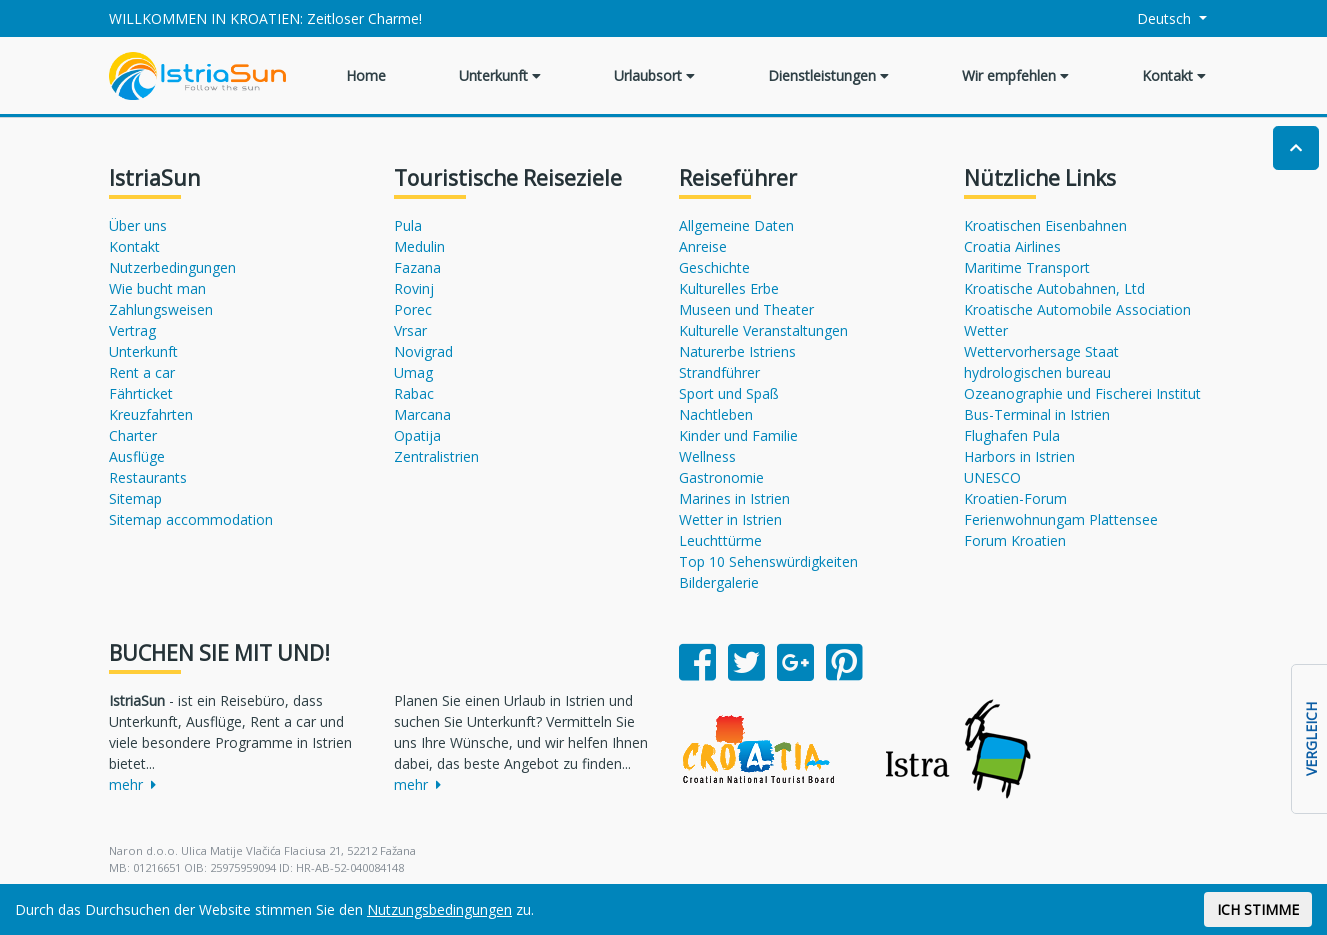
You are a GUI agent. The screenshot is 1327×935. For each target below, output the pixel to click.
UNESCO (992, 477)
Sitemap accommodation (191, 519)
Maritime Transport (1027, 267)
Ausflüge (137, 456)
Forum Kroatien (1015, 540)
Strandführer (719, 372)
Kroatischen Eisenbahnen (1045, 225)
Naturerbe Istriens (737, 351)
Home (366, 75)
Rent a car (142, 372)
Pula (408, 225)
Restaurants (148, 477)
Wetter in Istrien (730, 519)
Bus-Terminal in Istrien (1037, 414)
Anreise (703, 246)
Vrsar (410, 330)
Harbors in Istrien (1019, 456)
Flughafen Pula (1012, 435)
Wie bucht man (157, 288)
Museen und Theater (746, 309)
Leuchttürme (720, 540)
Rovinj (414, 288)
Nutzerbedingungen (172, 267)
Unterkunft (500, 75)
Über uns (138, 225)
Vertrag (132, 330)
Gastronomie (721, 477)
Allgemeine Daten (736, 225)
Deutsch (1152, 18)
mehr (132, 784)
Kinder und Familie (738, 435)
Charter (133, 435)
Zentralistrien (436, 456)
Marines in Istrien (734, 498)
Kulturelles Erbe (729, 288)
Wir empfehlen (1015, 75)
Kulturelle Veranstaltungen (763, 330)
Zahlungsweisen (161, 309)
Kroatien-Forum (1015, 498)
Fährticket (141, 393)
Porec (413, 309)
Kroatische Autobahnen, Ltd (1054, 288)
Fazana (417, 267)
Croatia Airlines (1012, 246)
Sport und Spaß (729, 393)
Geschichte (714, 267)
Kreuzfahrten (151, 414)
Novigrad (423, 351)
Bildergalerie (719, 582)
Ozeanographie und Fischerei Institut (1082, 393)
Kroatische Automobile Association (1077, 309)
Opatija (417, 435)
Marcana (422, 414)
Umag (413, 372)
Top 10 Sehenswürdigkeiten (768, 561)
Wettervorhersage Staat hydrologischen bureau (1041, 362)
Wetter (986, 330)
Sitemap (135, 498)
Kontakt (1174, 75)
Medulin (419, 246)
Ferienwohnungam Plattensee (1061, 519)
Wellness (707, 456)
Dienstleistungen (828, 75)
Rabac (414, 393)
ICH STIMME (1258, 909)
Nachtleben (716, 414)
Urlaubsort (654, 75)
